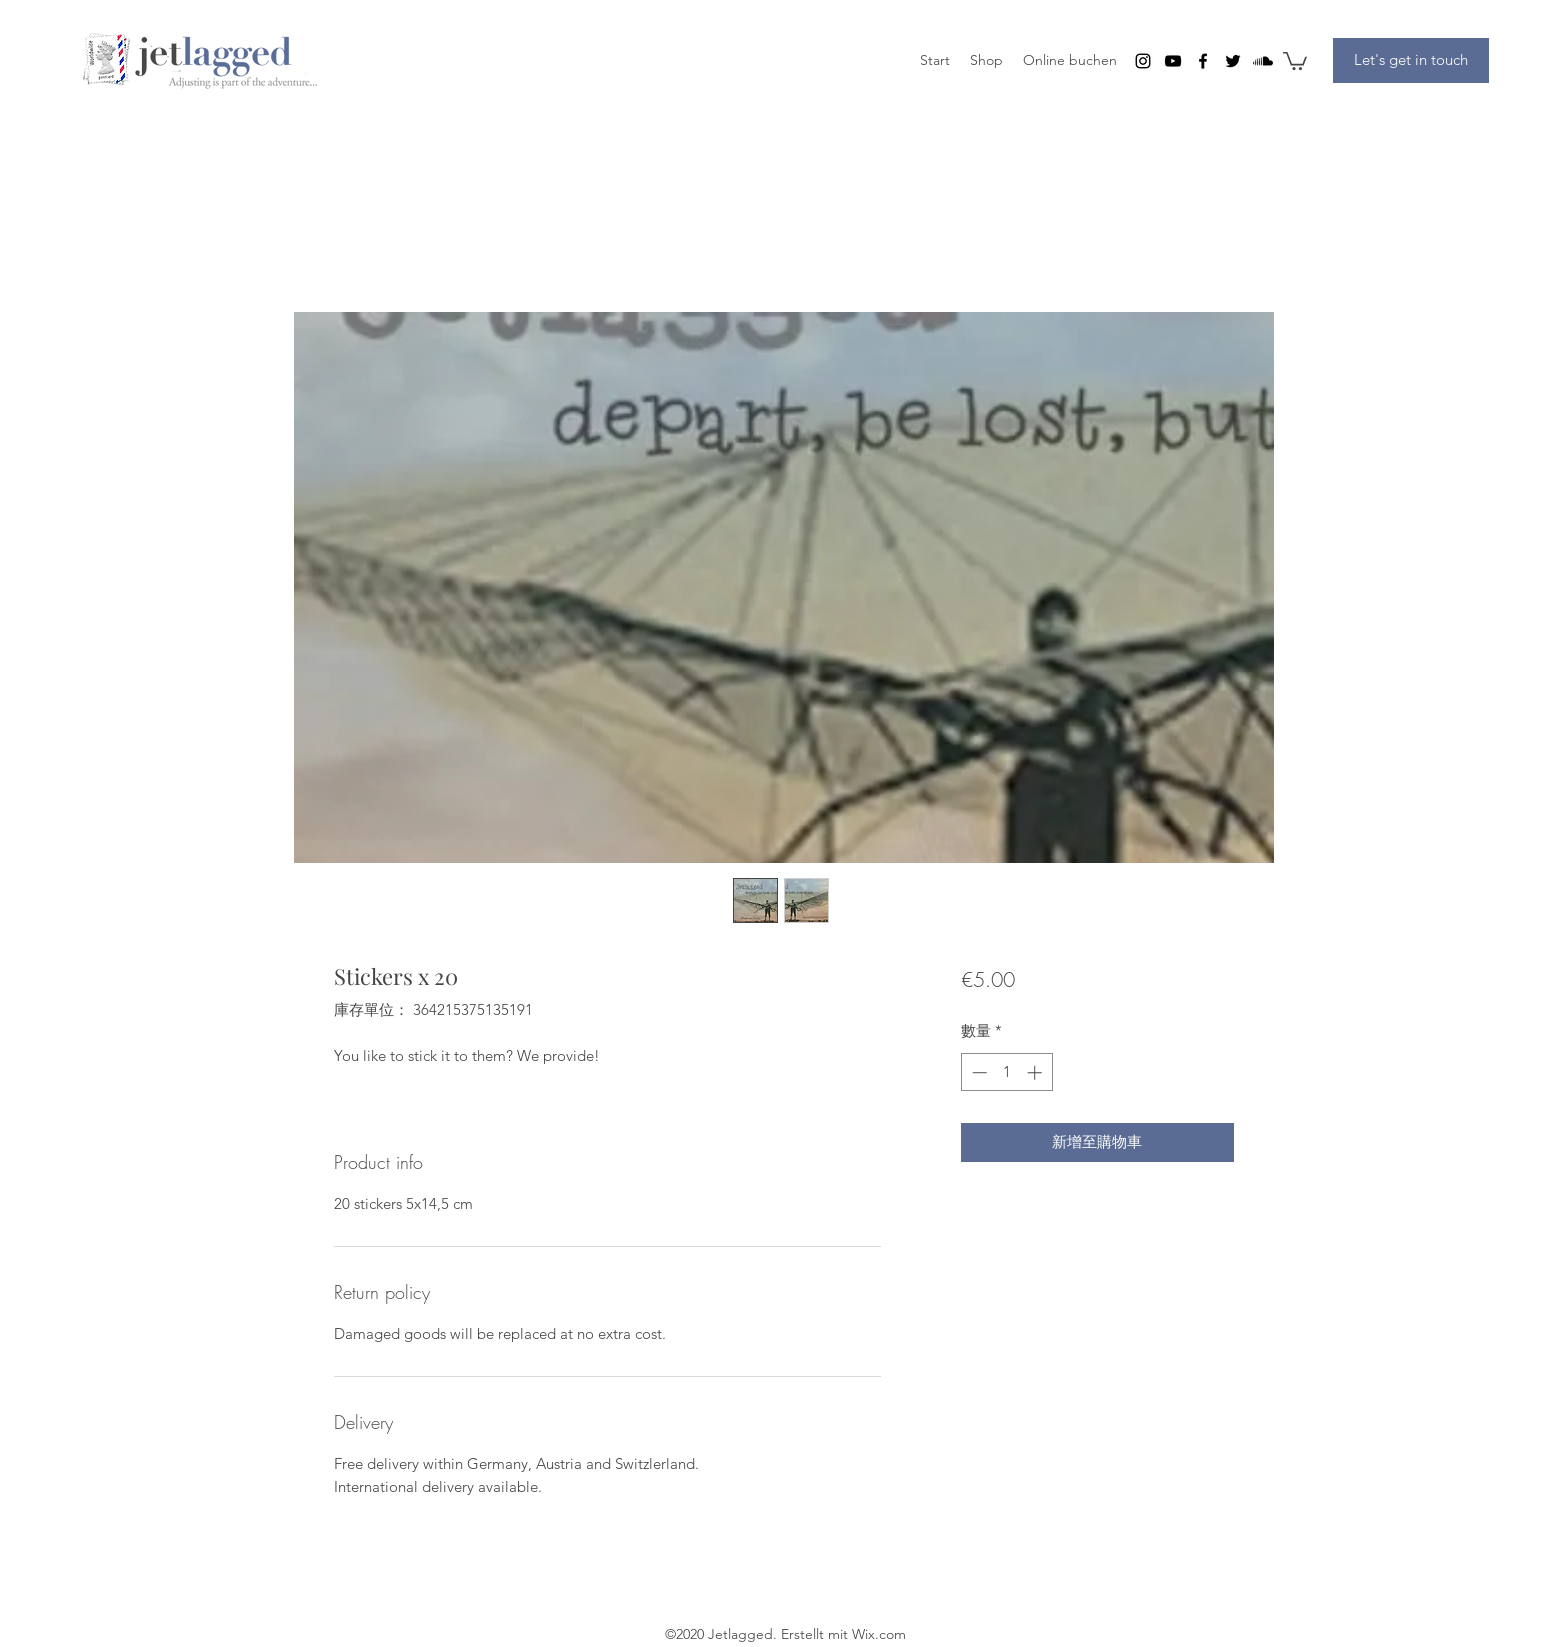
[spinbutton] (1006, 1072)
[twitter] (1233, 61)
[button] (1295, 60)
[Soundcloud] (1263, 61)
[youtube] (1173, 61)
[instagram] (1143, 61)
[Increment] (1036, 1072)
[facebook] (1203, 61)
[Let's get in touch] (1411, 60)
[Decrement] (977, 1072)
